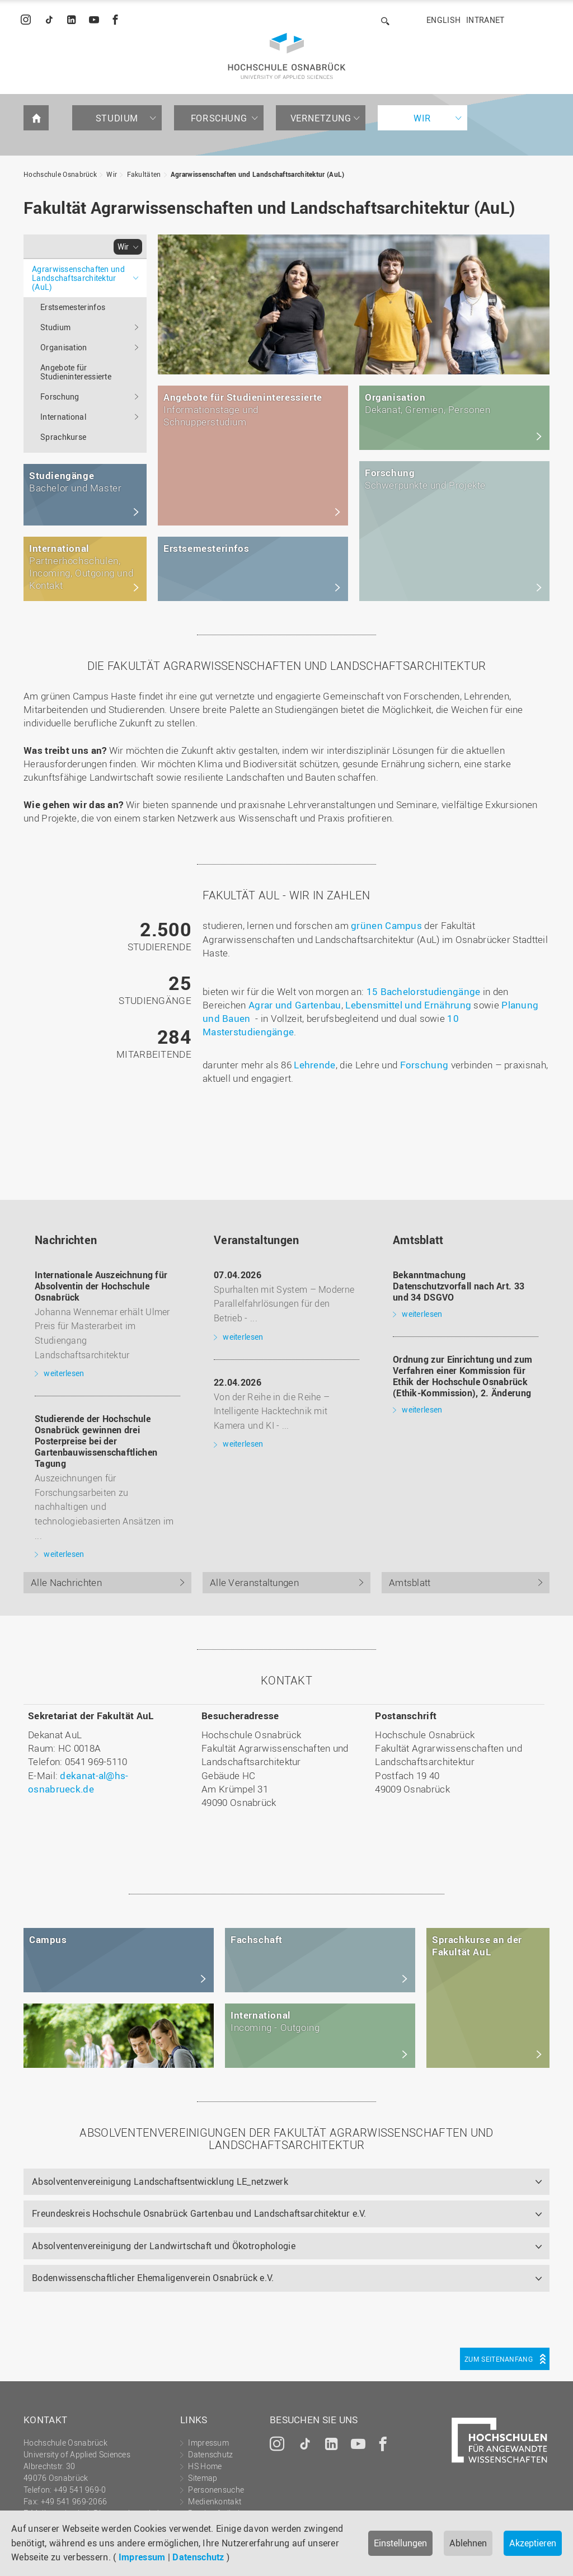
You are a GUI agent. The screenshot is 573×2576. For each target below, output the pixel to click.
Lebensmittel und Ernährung (408, 1004)
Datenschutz (198, 2557)
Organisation (63, 347)
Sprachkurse (63, 436)
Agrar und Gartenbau (294, 1004)
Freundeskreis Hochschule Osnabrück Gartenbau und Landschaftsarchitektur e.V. (199, 2213)
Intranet (485, 20)
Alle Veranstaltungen (254, 1582)
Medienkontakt (214, 2501)
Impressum (142, 2557)
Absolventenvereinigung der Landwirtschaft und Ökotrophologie (163, 2246)
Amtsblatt (410, 1582)
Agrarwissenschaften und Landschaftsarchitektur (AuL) (258, 174)
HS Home (205, 2466)
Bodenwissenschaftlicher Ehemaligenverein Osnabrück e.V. (153, 2278)
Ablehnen (468, 2543)
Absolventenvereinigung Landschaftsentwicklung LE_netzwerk (160, 2181)
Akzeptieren (532, 2543)
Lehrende (314, 1064)
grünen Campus (386, 925)
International (63, 416)
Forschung (219, 118)
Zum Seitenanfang (498, 2358)
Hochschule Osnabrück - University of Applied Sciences (287, 56)
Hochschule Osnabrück (60, 174)
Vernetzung (320, 118)
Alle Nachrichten (66, 1582)
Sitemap (202, 2477)
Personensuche (216, 2489)
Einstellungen (400, 2543)
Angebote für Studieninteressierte (75, 372)
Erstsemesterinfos (72, 307)
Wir (422, 118)
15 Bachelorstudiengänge (424, 991)
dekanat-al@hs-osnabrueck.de (78, 1782)
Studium (117, 118)
